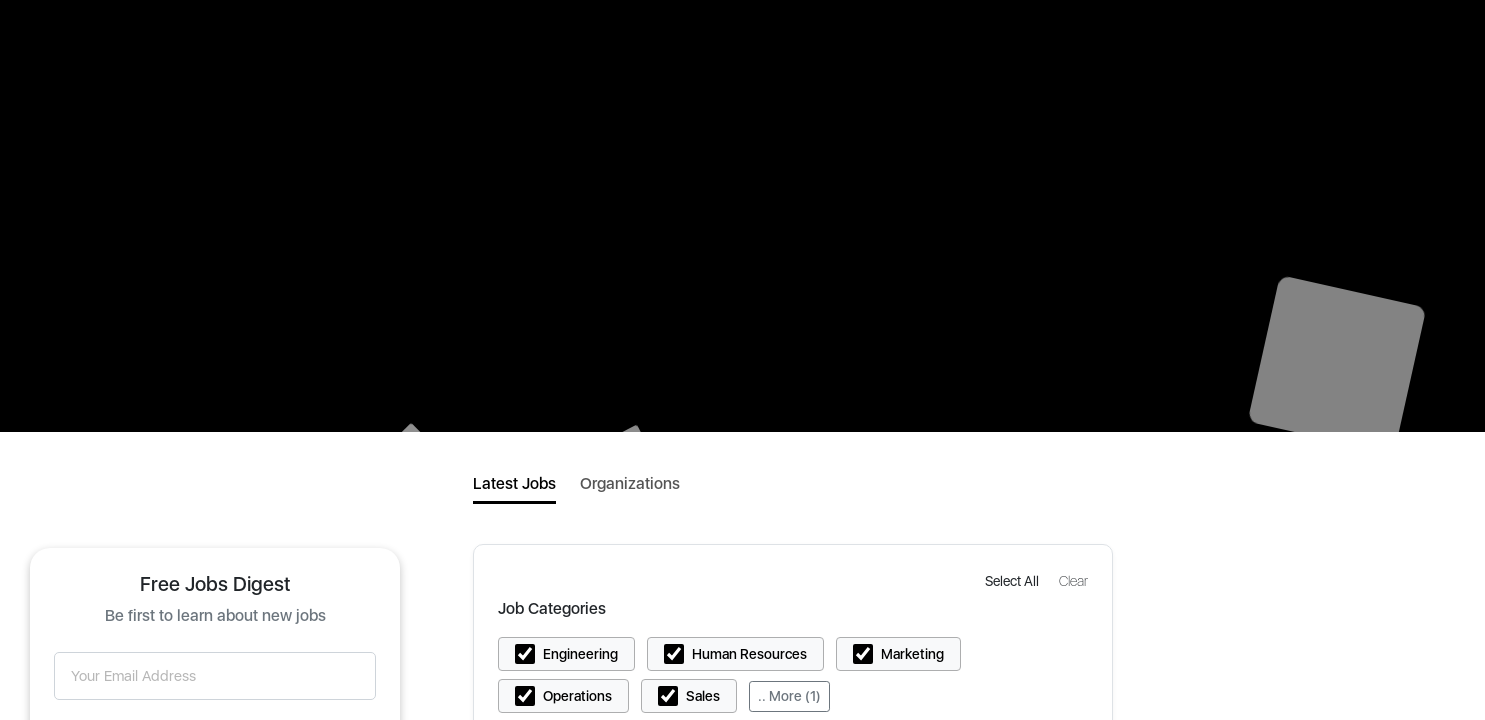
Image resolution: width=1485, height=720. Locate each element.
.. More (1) (789, 696)
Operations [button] (577, 696)
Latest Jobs (514, 483)
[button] (1014, 580)
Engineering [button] (580, 654)
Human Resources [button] (749, 654)
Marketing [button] (912, 654)
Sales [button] (703, 696)
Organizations (630, 483)
